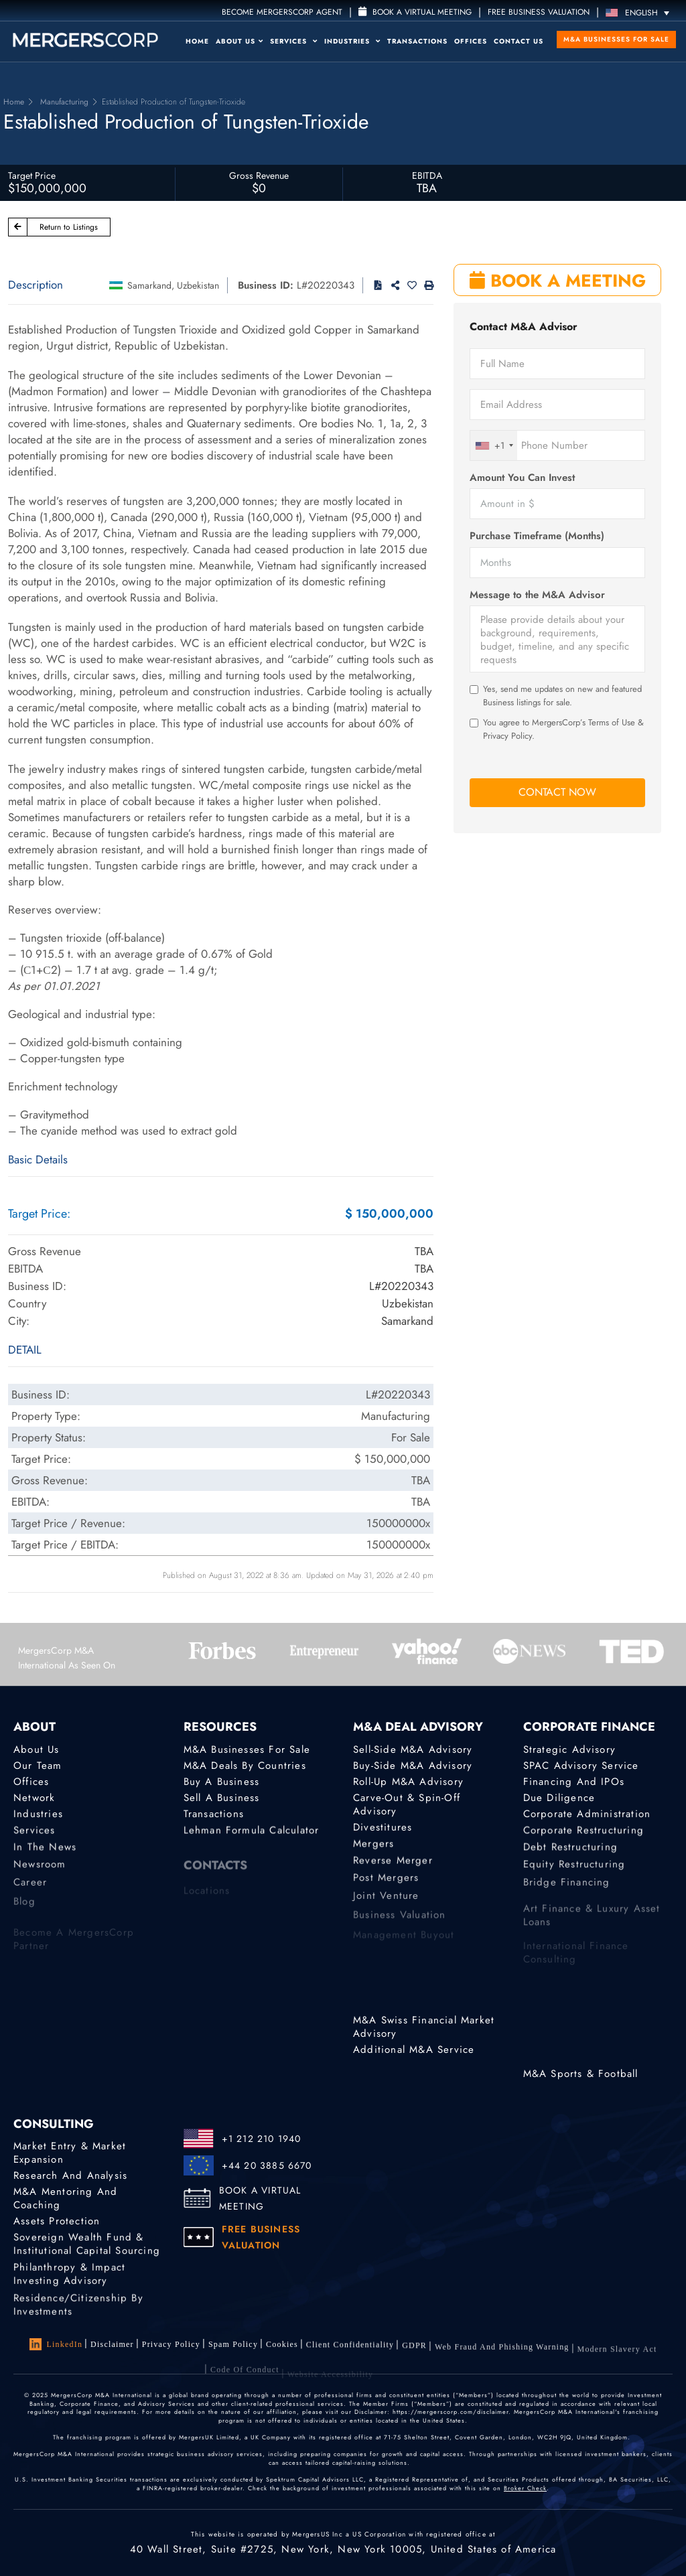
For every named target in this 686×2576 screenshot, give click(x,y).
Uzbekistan (198, 285)
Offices (470, 41)
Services (294, 41)
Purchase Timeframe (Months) (537, 536)
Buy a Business (222, 1782)
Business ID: (265, 285)
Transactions (417, 41)
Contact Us (518, 41)
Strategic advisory (569, 1749)
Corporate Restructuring (583, 1836)
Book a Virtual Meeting (415, 12)
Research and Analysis (70, 2175)
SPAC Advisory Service (581, 1765)
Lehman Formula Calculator (252, 1836)
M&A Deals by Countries (245, 1765)
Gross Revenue (259, 175)
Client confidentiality (350, 2353)
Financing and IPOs (574, 1782)
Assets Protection (56, 2223)
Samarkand (149, 285)
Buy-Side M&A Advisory (412, 1765)
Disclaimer (112, 2344)
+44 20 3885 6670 (267, 2165)
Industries (352, 41)
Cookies (282, 2349)
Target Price (32, 175)
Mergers (373, 1850)
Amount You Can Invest (522, 478)
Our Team (37, 1765)
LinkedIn (56, 2344)
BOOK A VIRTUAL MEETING (260, 2198)
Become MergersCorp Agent (282, 12)
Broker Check (525, 2488)
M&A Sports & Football (580, 2073)
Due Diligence (559, 1799)
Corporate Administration (587, 1817)
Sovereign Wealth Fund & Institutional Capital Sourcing (86, 2251)
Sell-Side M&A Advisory (412, 1749)
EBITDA (427, 175)
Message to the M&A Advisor (537, 595)
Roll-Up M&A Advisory (408, 1782)
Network (34, 1799)
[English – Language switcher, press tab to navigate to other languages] (641, 12)
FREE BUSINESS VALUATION (539, 12)
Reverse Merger (393, 1870)
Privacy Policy (171, 2345)
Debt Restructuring (570, 1856)
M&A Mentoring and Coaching (65, 2200)
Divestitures (382, 1831)
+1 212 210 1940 (261, 2138)
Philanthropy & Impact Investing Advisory (69, 2287)
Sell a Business (222, 1799)
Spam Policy (233, 2347)
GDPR (414, 2357)
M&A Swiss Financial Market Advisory (423, 2026)
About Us (239, 41)
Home (197, 41)
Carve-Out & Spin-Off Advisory (406, 1808)
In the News (44, 1856)
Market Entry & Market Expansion (69, 2152)
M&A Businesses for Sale (616, 39)
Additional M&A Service (413, 2049)
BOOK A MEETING (558, 280)
